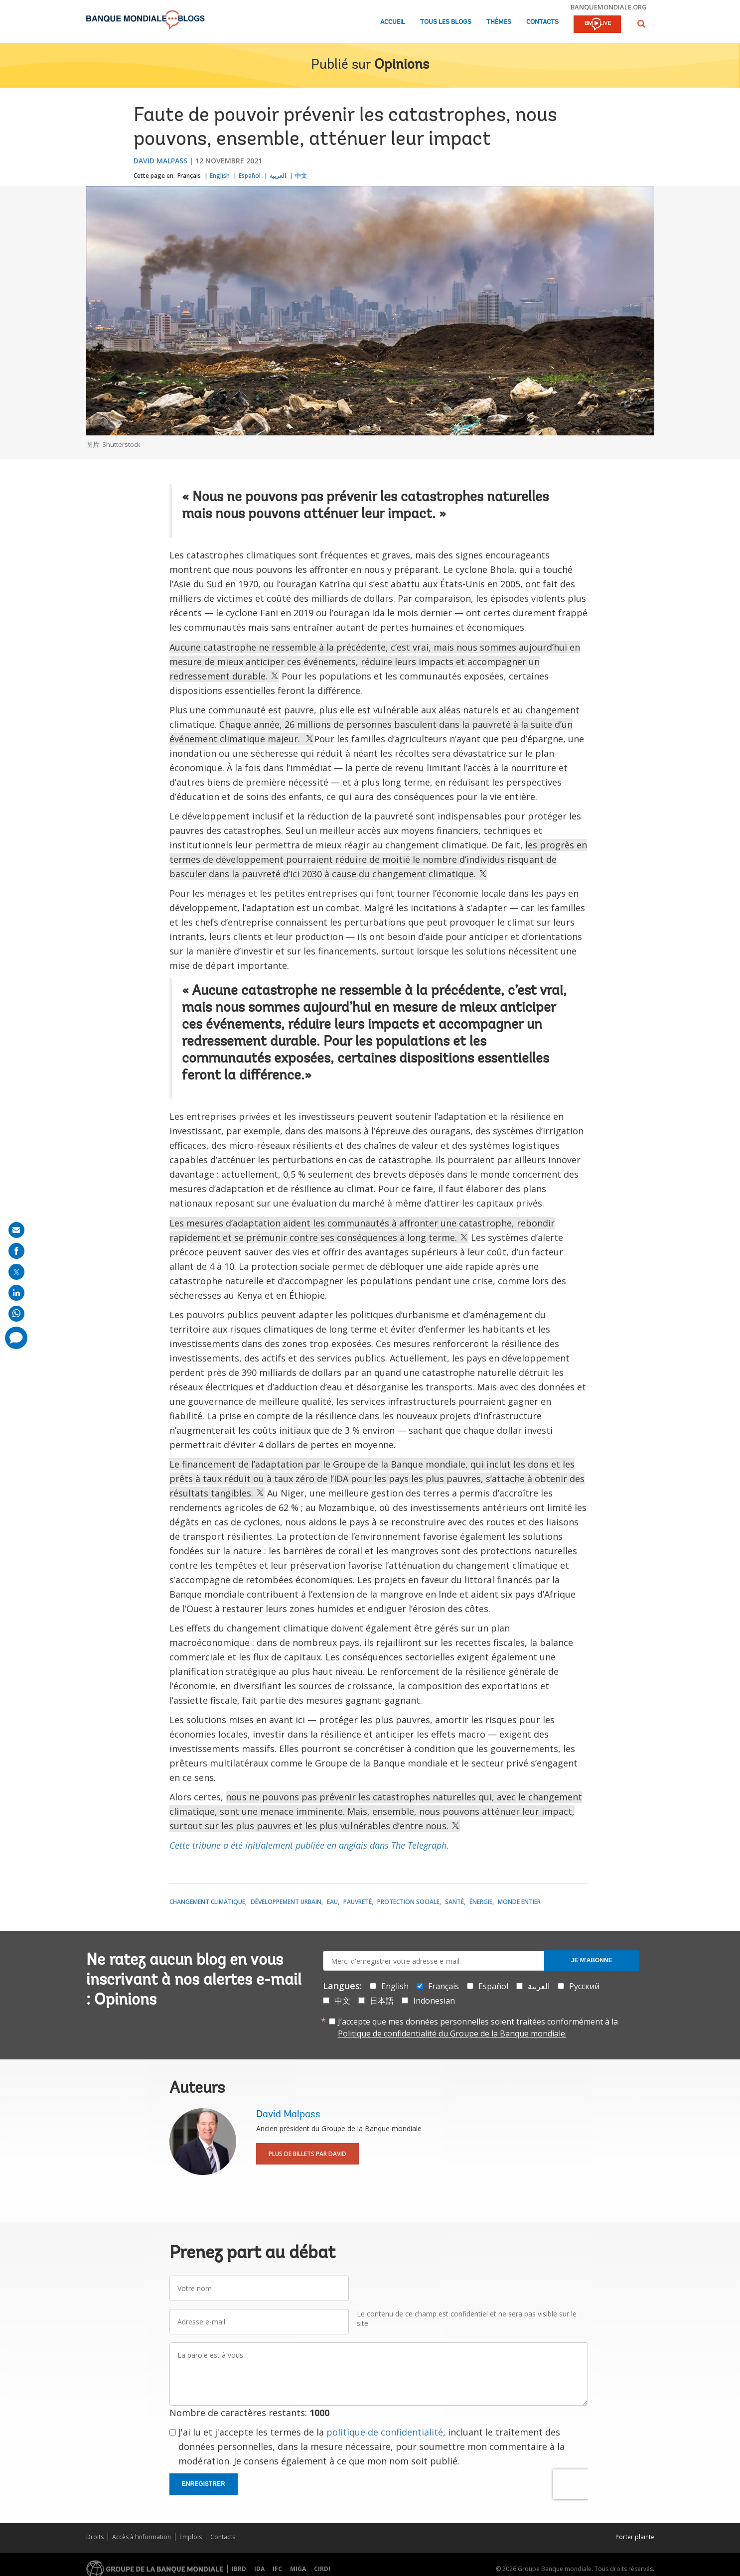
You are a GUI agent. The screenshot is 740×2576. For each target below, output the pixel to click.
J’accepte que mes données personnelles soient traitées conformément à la (478, 2027)
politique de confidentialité (384, 2432)
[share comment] (16, 1338)
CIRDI (322, 2569)
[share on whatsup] (16, 1314)
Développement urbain (286, 1902)
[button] (641, 23)
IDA (259, 2569)
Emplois (190, 2537)
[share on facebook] (16, 1251)
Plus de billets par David (307, 2154)
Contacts (542, 22)
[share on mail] (16, 1230)
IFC (277, 2569)
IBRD (239, 2569)
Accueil (392, 22)
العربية (278, 175)
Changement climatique (207, 1902)
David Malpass (160, 160)
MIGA (298, 2569)
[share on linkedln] (16, 1293)
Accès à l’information (141, 2537)
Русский (584, 1986)
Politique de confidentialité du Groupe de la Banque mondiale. (452, 2033)
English (220, 175)
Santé (454, 1902)
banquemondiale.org (609, 7)
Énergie (480, 1902)
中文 (301, 175)
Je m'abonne (591, 1960)
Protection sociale (408, 1902)
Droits (95, 2537)
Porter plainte (634, 2537)
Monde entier (519, 1902)
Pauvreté (357, 1902)
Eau (332, 1902)
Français (189, 175)
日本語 (382, 2000)
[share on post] (16, 1272)
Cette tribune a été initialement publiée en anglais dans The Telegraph (307, 1845)
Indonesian (434, 2000)
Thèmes (498, 22)
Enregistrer (203, 2483)
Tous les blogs (445, 22)
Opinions (401, 65)
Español (250, 175)
